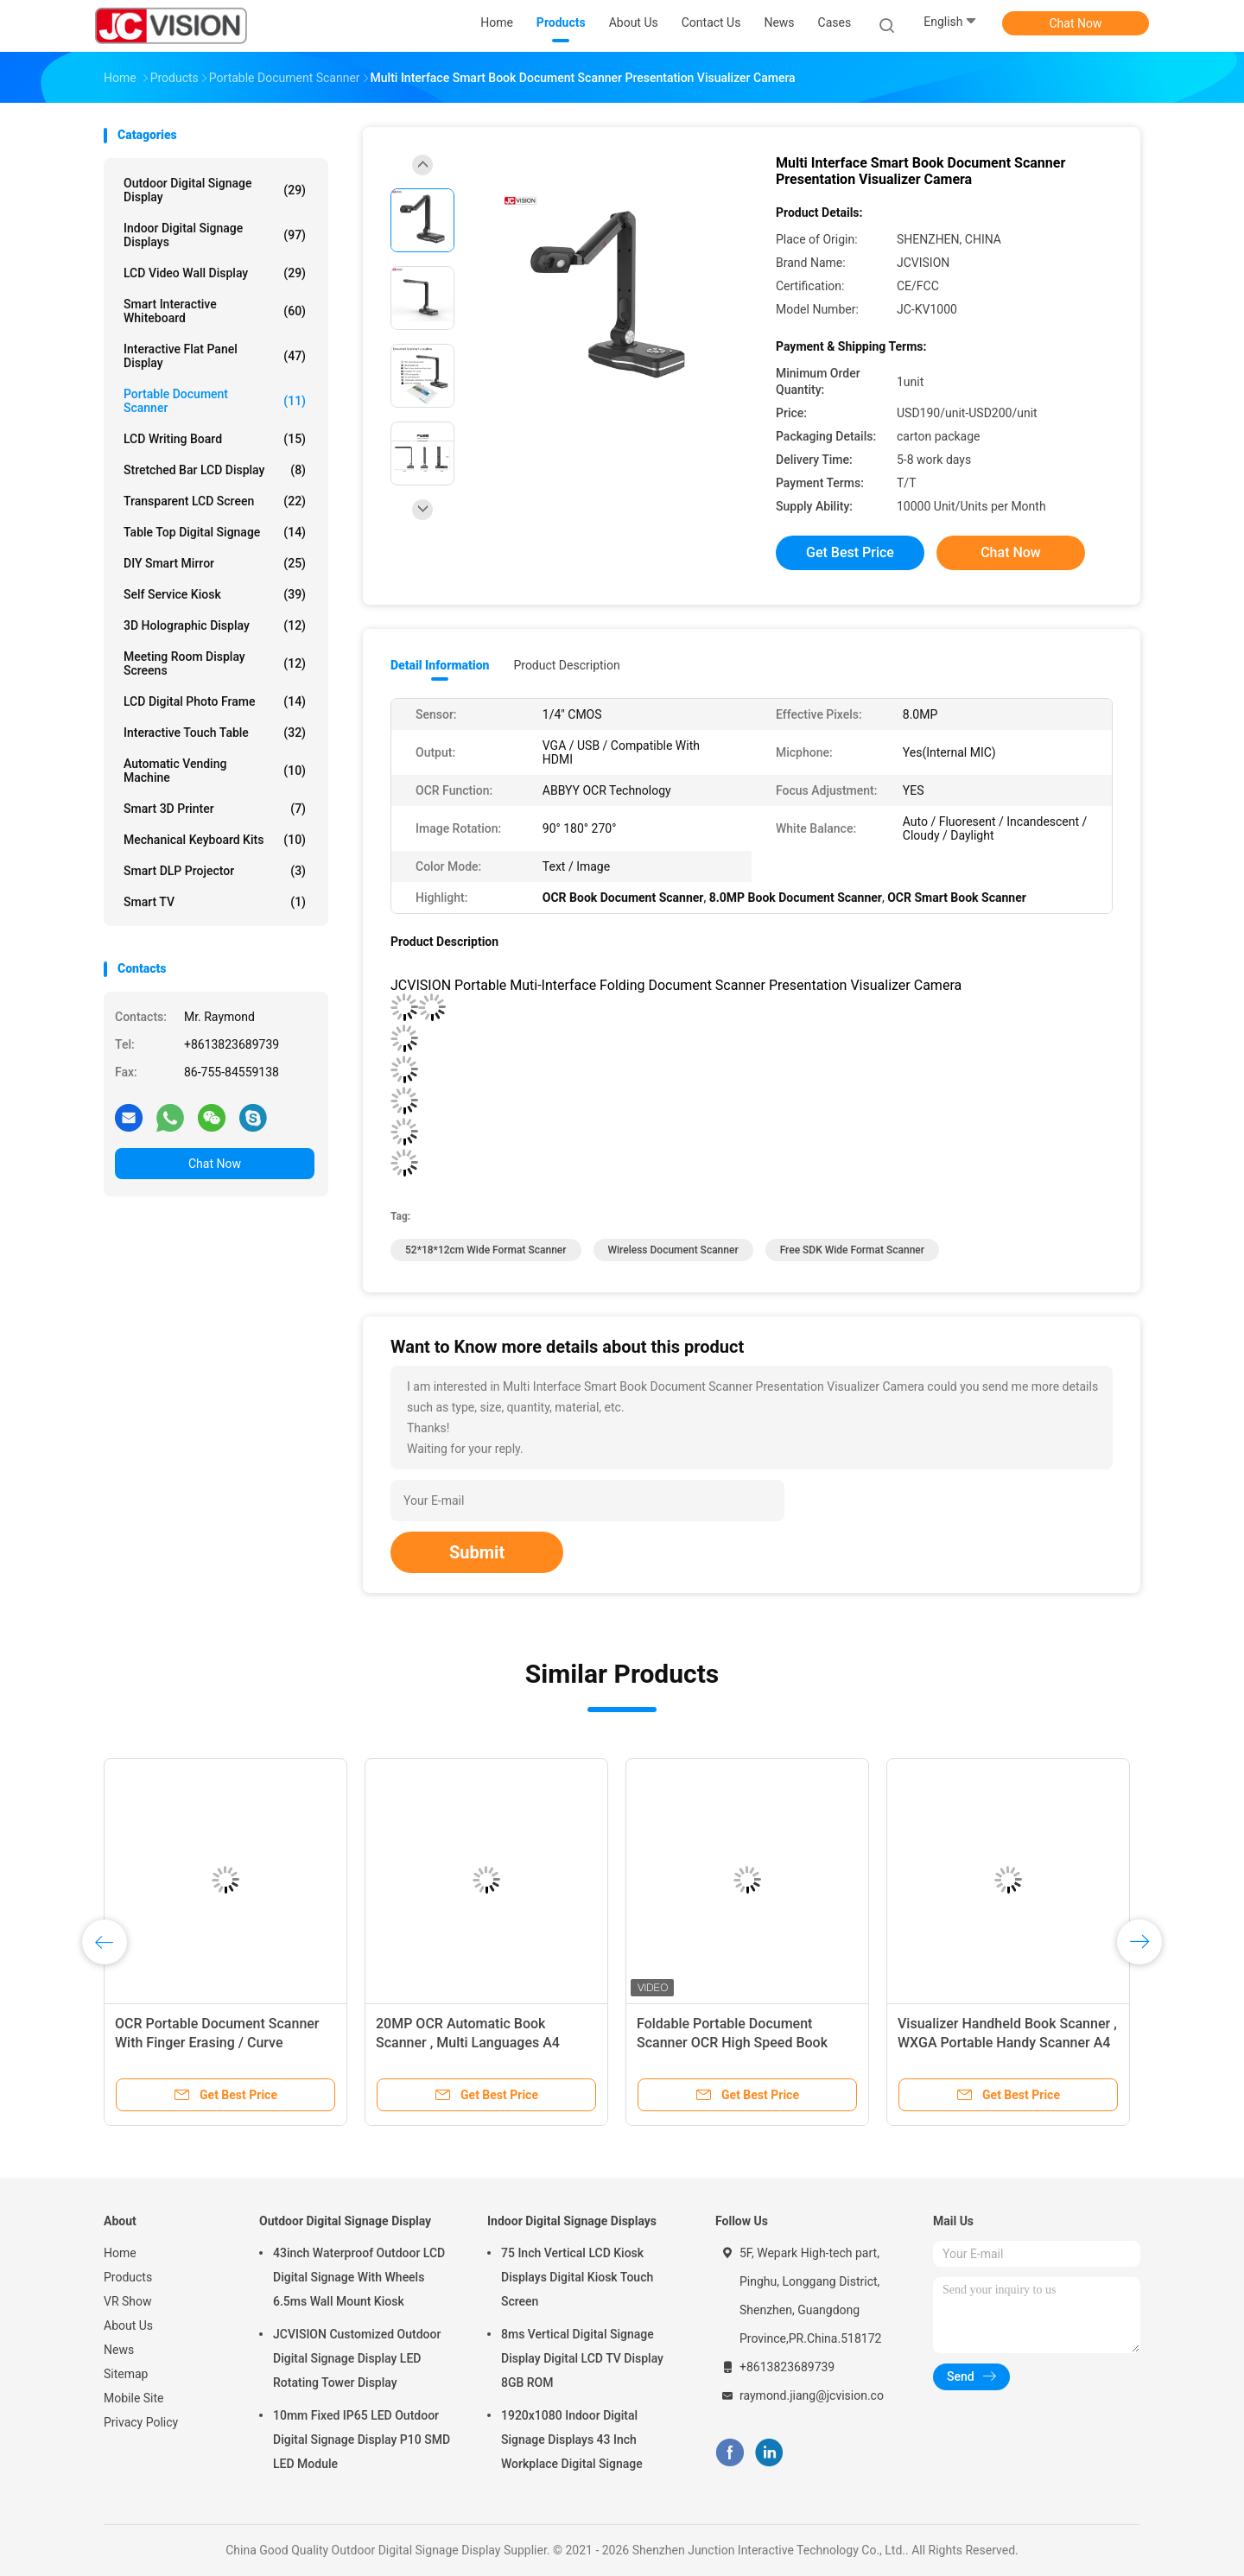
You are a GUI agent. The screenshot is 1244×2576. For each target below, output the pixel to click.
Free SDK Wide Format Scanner (852, 1250)
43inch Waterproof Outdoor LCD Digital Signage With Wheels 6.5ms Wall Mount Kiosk (359, 2277)
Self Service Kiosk (215, 594)
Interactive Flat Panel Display (215, 356)
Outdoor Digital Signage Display (215, 190)
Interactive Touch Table (215, 732)
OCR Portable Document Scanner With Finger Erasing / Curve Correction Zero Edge (217, 2042)
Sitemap (126, 2374)
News (119, 2350)
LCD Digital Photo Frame (215, 701)
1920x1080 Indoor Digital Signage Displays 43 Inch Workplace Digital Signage (572, 2439)
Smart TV (215, 901)
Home (120, 2253)
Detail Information (439, 665)
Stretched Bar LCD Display (215, 470)
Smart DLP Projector (215, 870)
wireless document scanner (673, 1250)
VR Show (128, 2301)
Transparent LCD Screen (215, 501)
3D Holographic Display (215, 625)
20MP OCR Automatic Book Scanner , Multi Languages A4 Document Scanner (468, 2042)
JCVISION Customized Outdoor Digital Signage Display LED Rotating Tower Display (357, 2358)
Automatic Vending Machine (215, 770)
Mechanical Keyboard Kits (215, 839)
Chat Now (1076, 23)
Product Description (566, 665)
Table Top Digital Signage (215, 532)
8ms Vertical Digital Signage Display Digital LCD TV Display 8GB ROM (582, 2358)
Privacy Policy (141, 2422)
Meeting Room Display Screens (215, 663)
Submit (477, 1552)
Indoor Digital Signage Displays (215, 235)
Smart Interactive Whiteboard (215, 311)
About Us (128, 2325)
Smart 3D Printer (215, 808)
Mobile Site (134, 2398)
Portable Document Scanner (215, 401)
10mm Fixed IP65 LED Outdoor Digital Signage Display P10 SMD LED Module (361, 2439)
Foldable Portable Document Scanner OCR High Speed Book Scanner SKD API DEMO (732, 2042)
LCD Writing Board (215, 438)
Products (128, 2277)
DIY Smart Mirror (215, 563)
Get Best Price (850, 552)
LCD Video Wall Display (215, 273)
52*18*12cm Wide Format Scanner (486, 1250)
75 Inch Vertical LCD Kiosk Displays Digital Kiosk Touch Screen (577, 2277)
